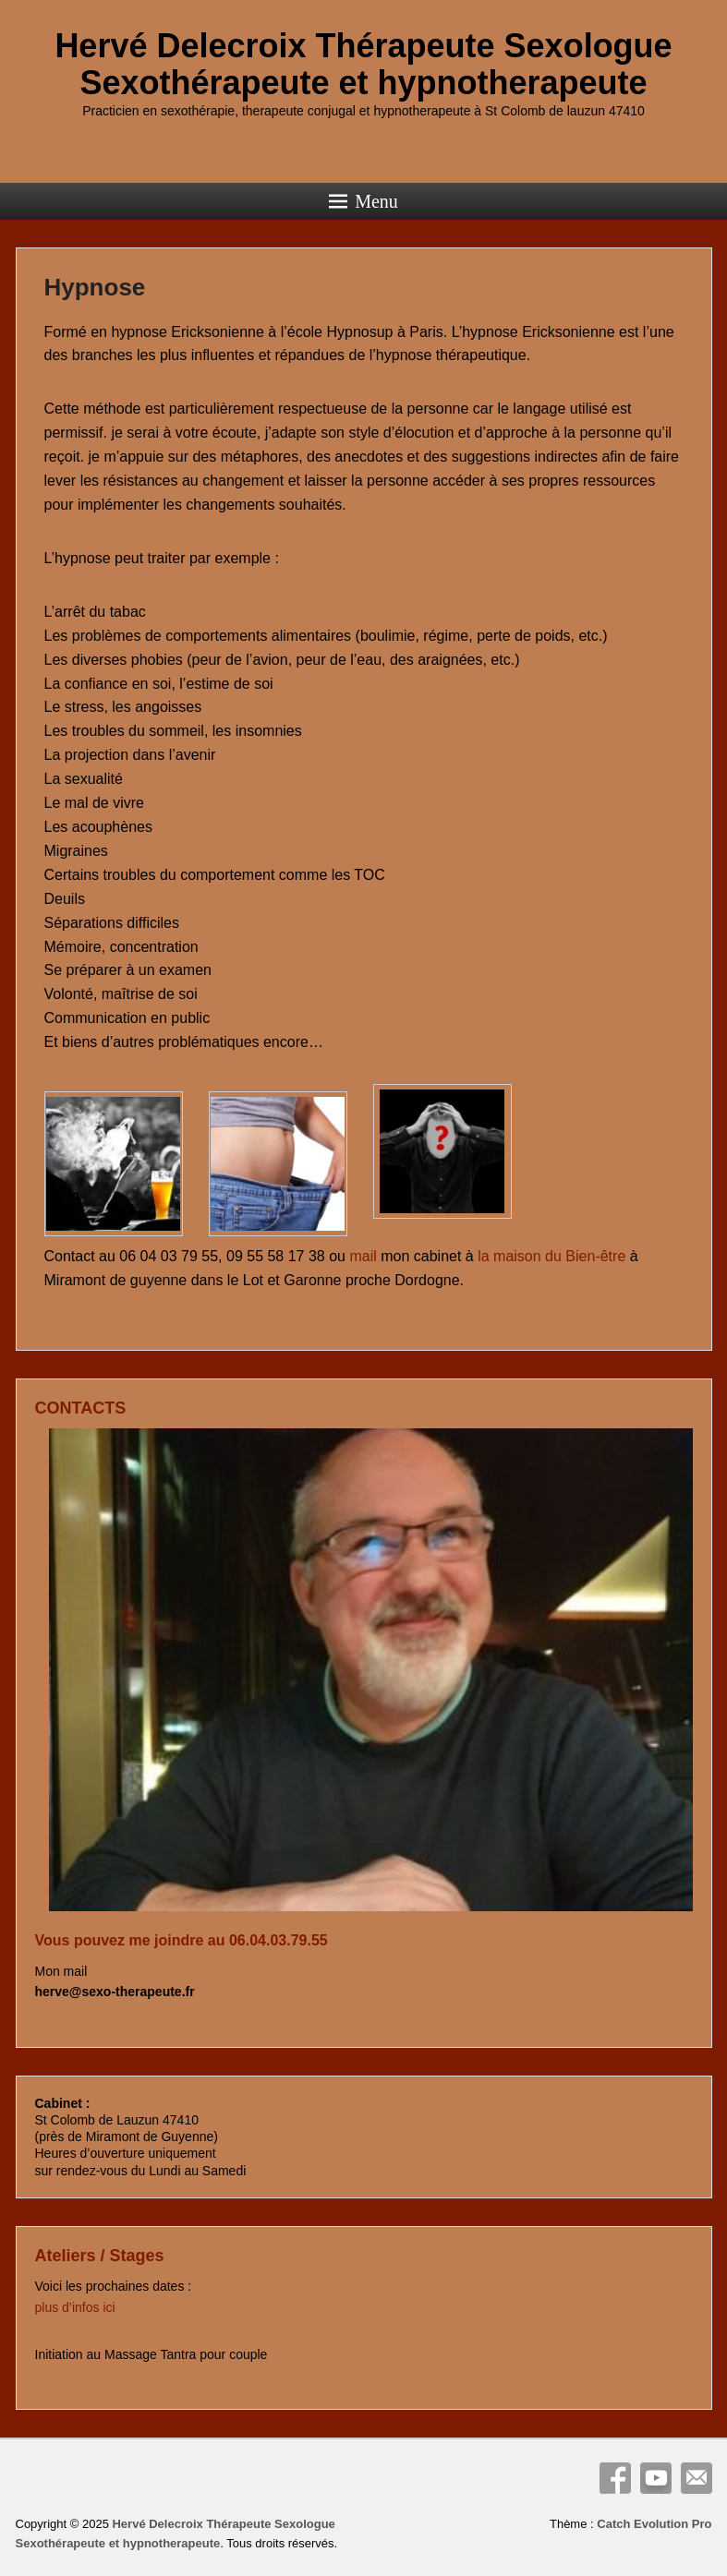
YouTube (656, 2478)
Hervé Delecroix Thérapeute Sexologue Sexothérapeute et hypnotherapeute (363, 64)
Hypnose (95, 287)
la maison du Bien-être (551, 1256)
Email (696, 2478)
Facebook (615, 2478)
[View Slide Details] (371, 1669)
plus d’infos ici (77, 2307)
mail (362, 1256)
